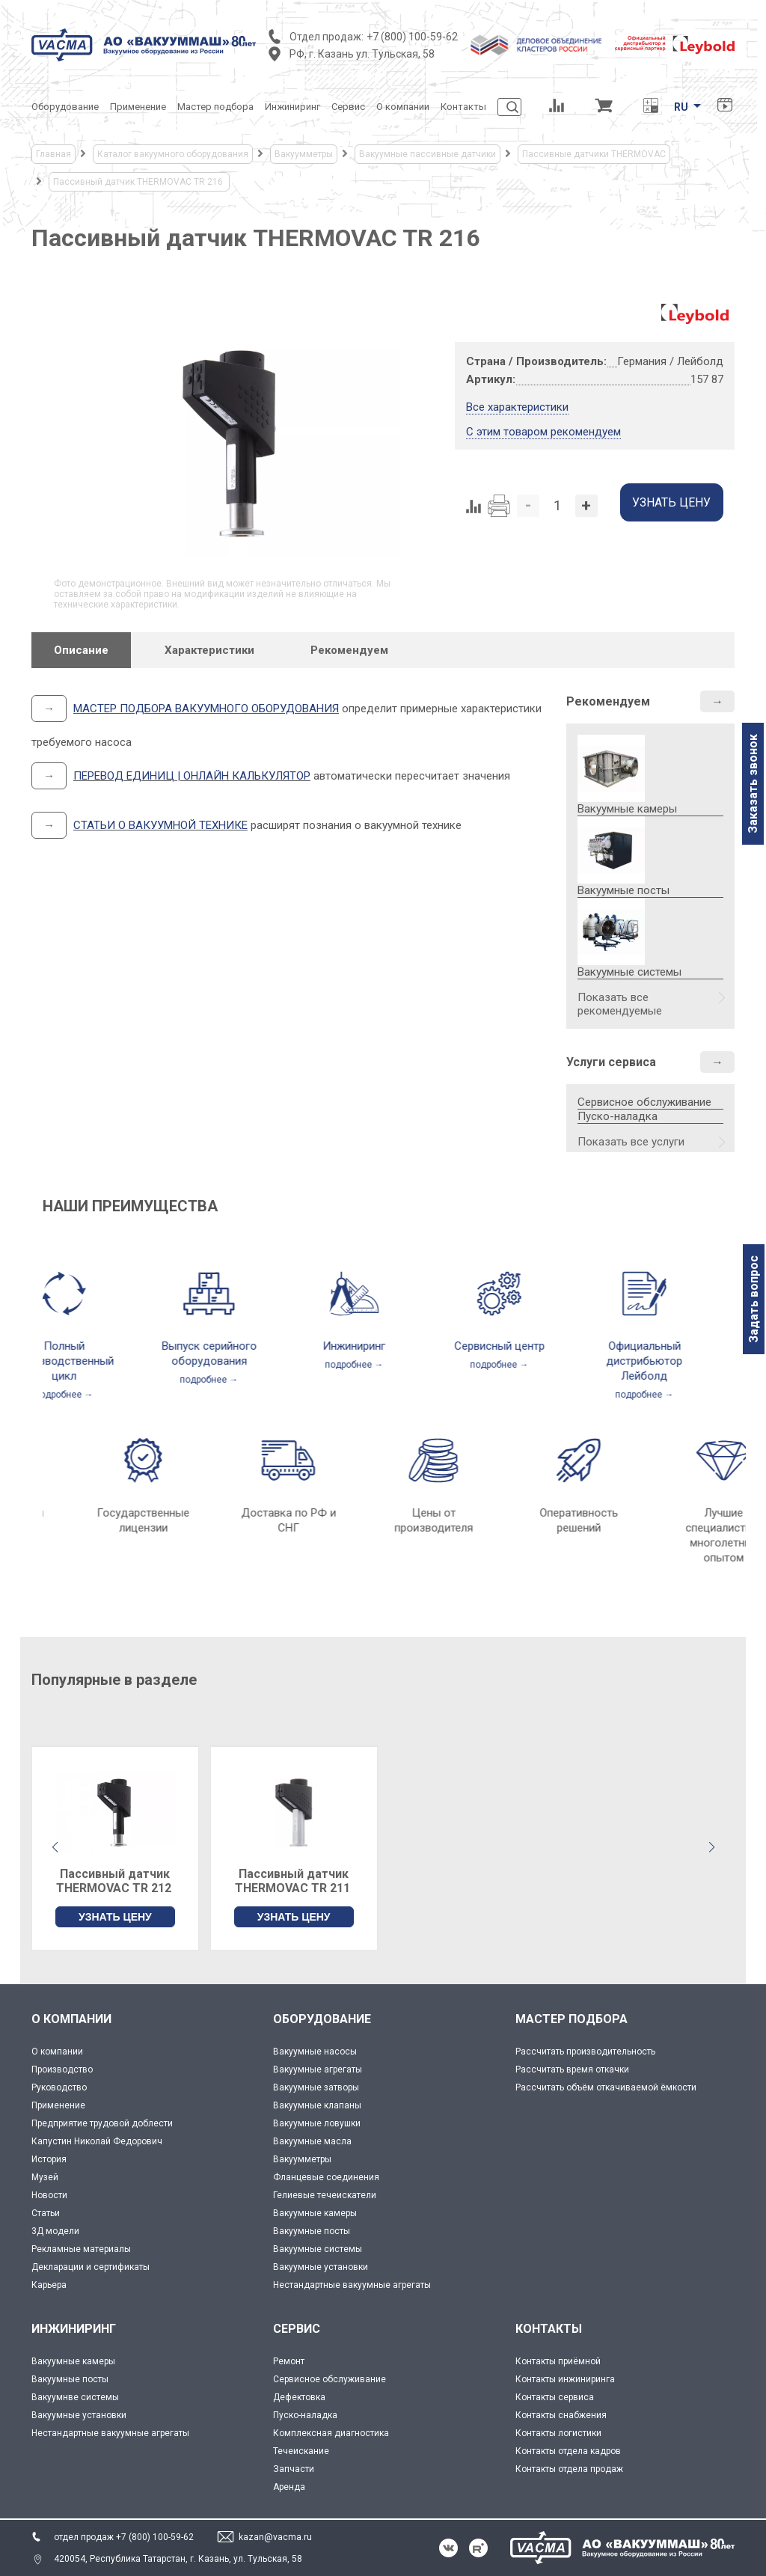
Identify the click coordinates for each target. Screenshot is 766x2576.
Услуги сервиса (611, 1062)
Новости (49, 2195)
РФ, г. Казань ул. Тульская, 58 (362, 54)
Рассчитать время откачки (572, 2069)
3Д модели (55, 2231)
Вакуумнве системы (75, 2397)
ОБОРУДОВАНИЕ (322, 2019)
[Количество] (557, 506)
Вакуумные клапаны (317, 2105)
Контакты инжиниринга (565, 2379)
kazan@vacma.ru (275, 2537)
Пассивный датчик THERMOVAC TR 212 (115, 1881)
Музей (44, 2177)
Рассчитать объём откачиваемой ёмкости (605, 2087)
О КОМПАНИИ (71, 2019)
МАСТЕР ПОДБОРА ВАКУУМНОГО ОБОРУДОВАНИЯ (206, 708)
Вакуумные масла (312, 2141)
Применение (58, 2105)
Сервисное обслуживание (644, 1102)
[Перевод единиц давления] (650, 107)
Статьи (45, 2213)
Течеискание (301, 2451)
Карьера (49, 2285)
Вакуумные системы (317, 2249)
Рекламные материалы (81, 2249)
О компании (57, 2051)
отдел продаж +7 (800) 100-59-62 (124, 2537)
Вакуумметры (302, 2159)
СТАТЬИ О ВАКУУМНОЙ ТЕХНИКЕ (160, 825)
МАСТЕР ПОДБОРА (571, 2019)
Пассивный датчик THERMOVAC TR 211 (294, 1881)
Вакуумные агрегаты (317, 2069)
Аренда (289, 2487)
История (49, 2159)
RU (681, 107)
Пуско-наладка (617, 1116)
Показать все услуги (630, 1141)
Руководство (59, 2087)
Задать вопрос (754, 1299)
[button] (711, 1847)
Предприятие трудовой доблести (102, 2123)
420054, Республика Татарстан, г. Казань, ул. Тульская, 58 (178, 2559)
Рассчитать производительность (585, 2051)
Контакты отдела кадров (568, 2451)
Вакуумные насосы (315, 2051)
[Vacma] (143, 44)
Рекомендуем (608, 701)
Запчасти (293, 2469)
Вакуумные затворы (316, 2087)
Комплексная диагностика (331, 2433)
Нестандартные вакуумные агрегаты (352, 2285)
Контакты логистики (558, 2433)
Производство (62, 2069)
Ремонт (288, 2361)
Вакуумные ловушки (317, 2123)
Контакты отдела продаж (569, 2469)
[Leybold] (675, 45)
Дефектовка (299, 2397)
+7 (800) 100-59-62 (412, 37)
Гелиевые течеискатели (324, 2195)
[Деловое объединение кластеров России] (536, 45)
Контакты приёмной (558, 2361)
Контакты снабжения (561, 2415)
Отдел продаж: (326, 37)
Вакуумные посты (311, 2231)
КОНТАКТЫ (548, 2329)
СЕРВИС (296, 2329)
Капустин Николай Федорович (96, 2141)
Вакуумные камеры (315, 2213)
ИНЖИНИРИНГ (73, 2329)
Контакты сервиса (554, 2397)
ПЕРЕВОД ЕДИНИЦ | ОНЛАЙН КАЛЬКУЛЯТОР (191, 776)
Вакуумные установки (320, 2267)
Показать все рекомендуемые (619, 1004)
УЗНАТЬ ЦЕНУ (115, 1917)
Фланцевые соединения (326, 2177)
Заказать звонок (753, 783)
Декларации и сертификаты (90, 2267)
